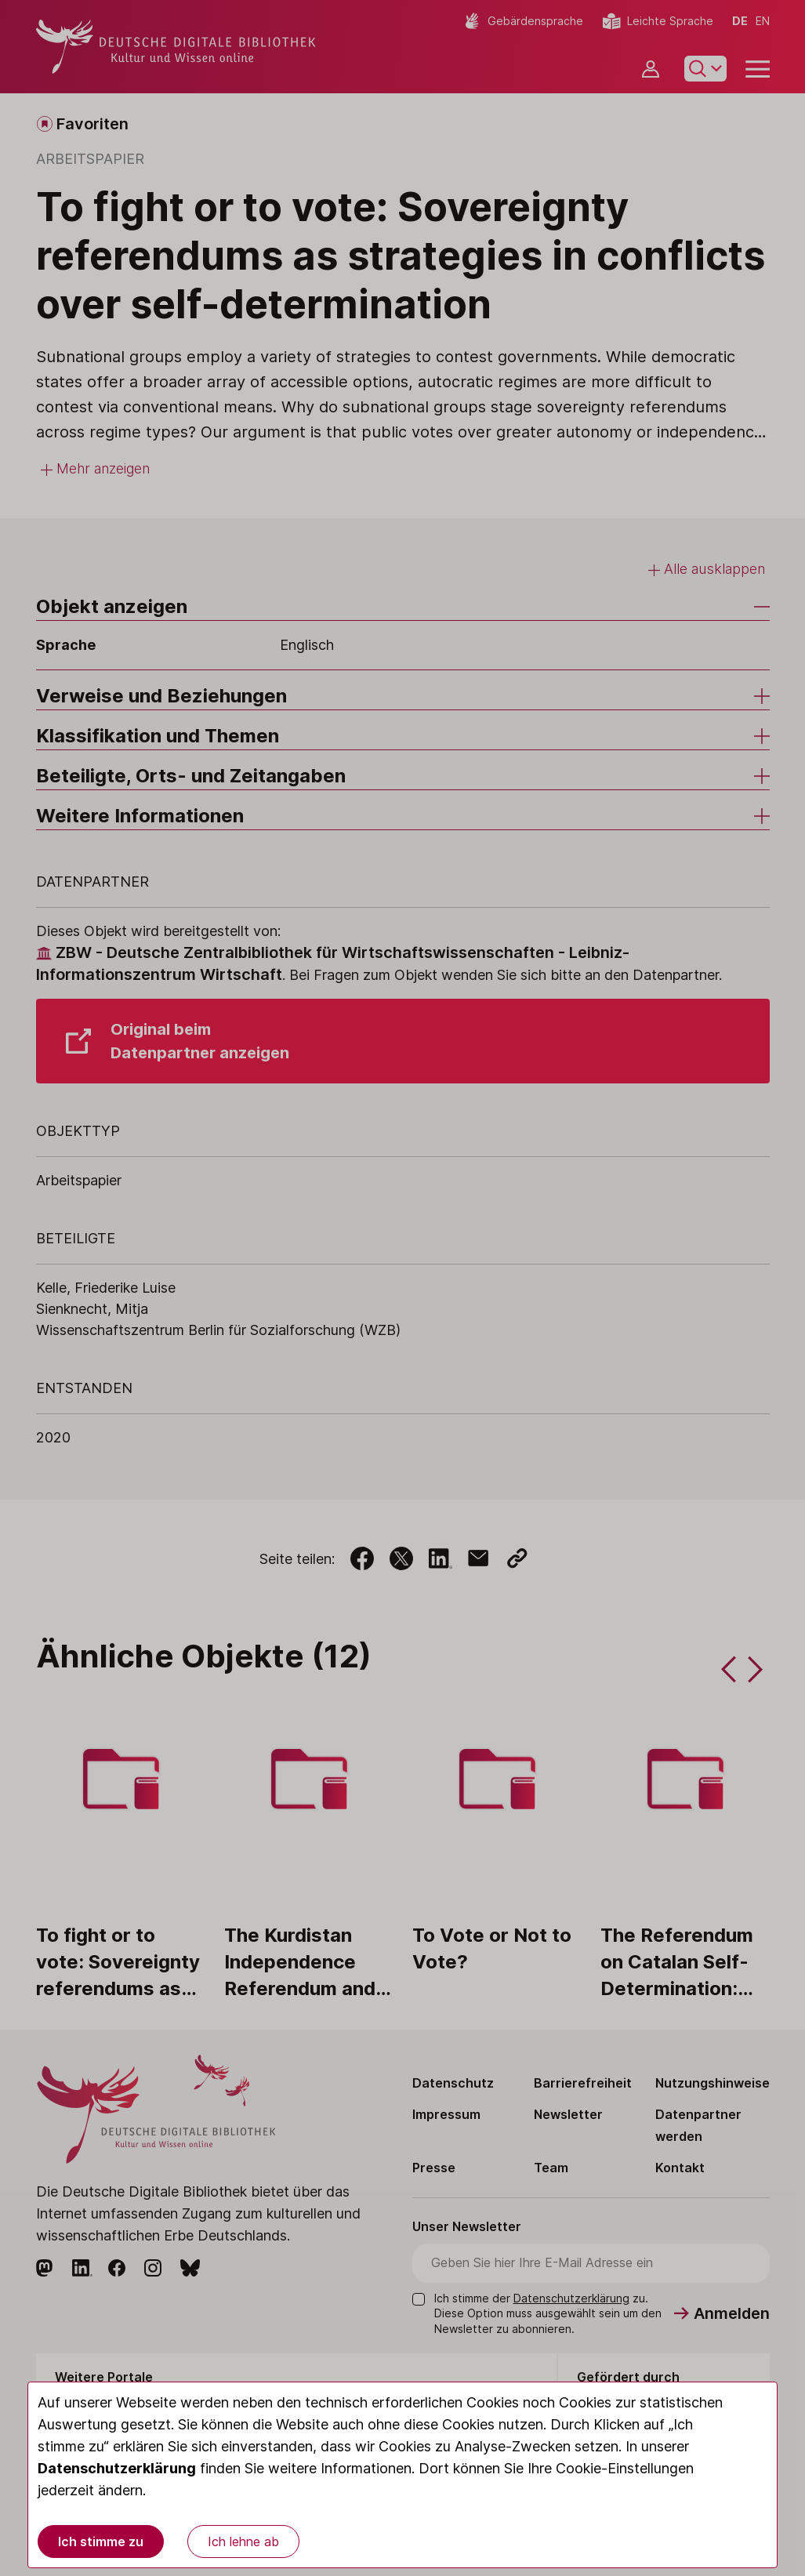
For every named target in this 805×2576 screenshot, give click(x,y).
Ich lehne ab (243, 2541)
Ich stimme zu (100, 2541)
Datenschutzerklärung (117, 2468)
